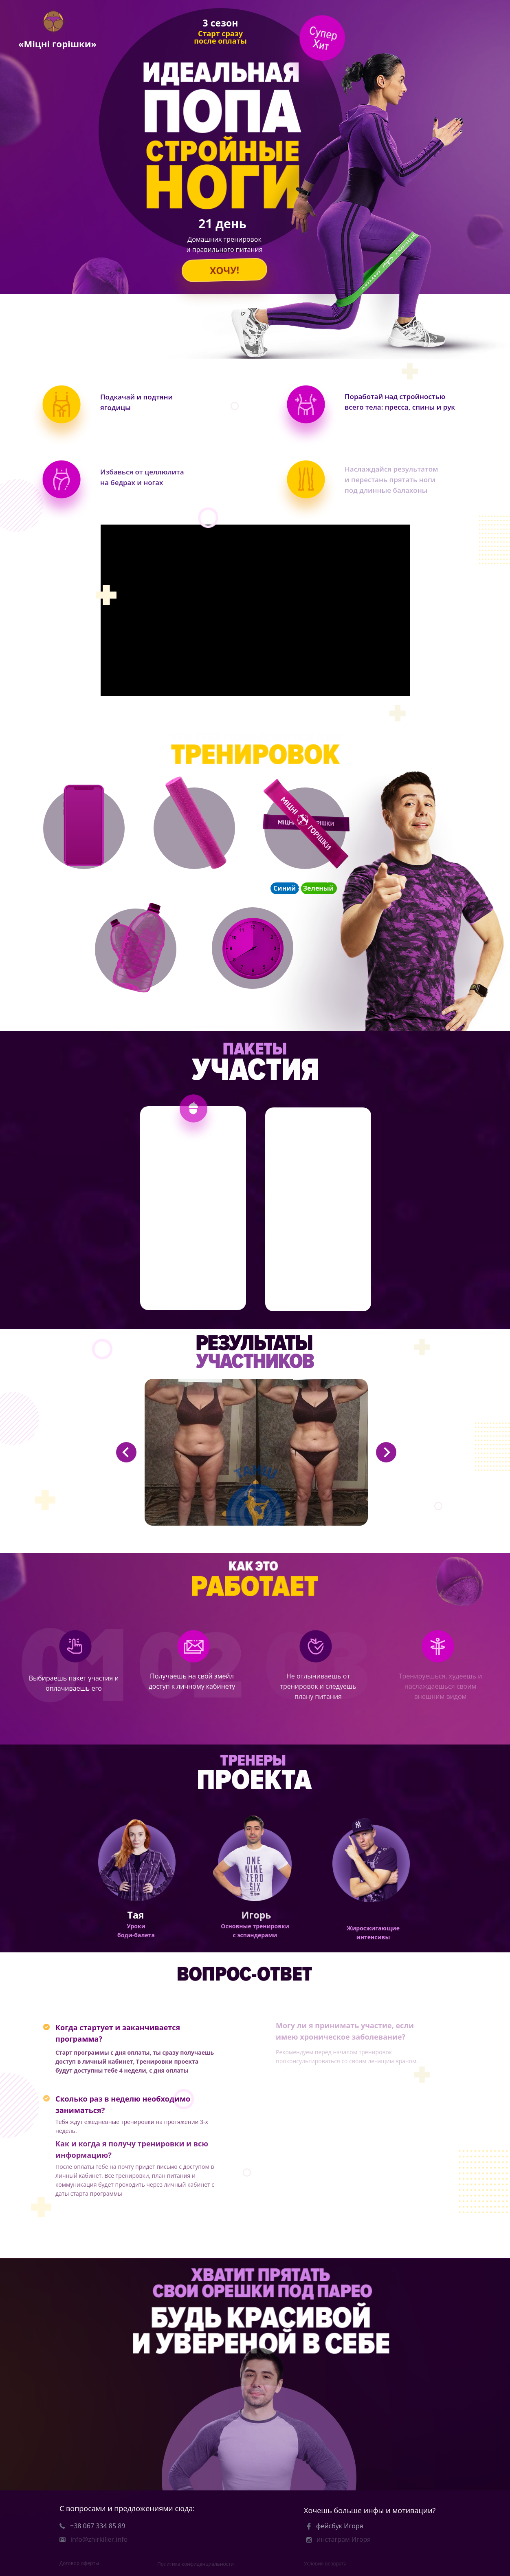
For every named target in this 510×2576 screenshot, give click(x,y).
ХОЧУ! (224, 270)
